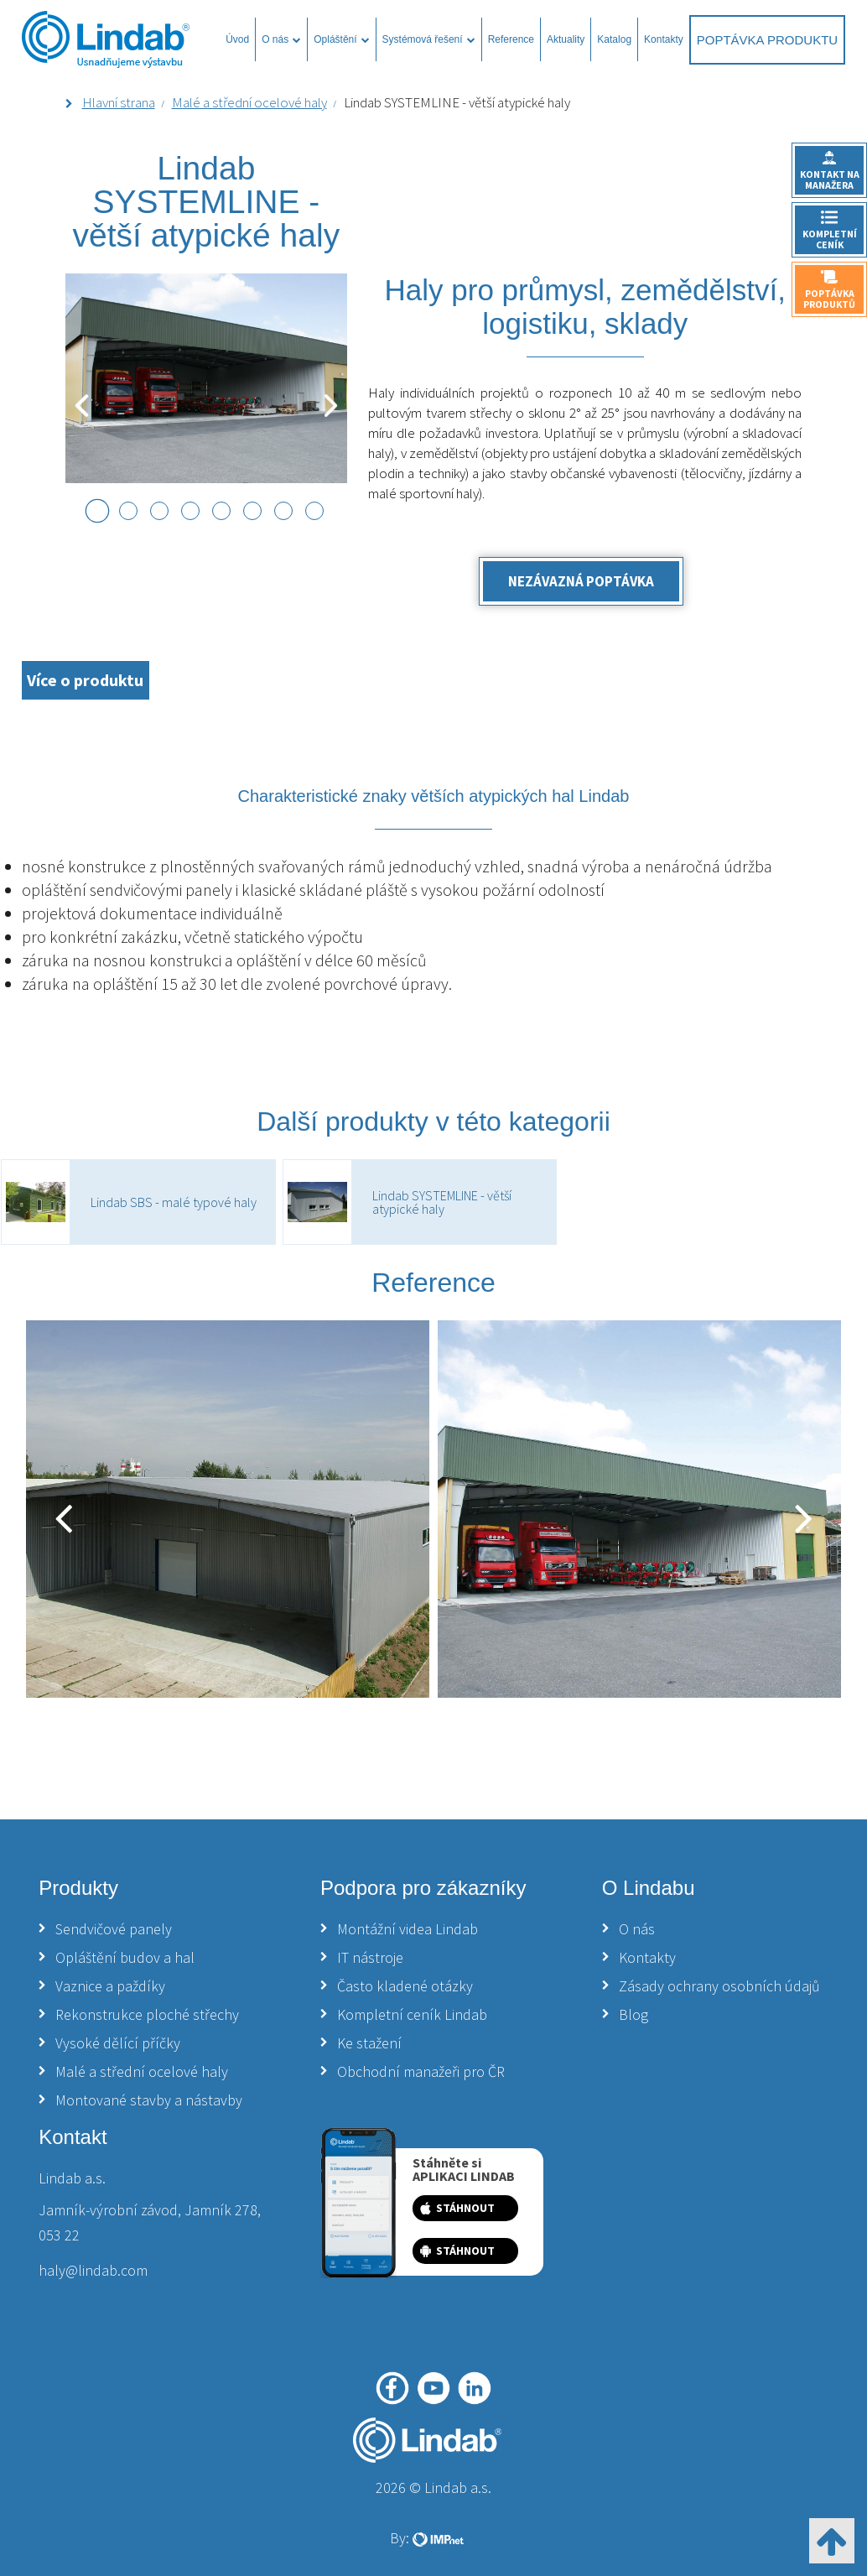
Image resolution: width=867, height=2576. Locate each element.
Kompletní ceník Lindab (412, 2014)
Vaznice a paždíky (110, 1986)
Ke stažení (369, 2043)
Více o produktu (85, 680)
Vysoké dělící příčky (117, 2043)
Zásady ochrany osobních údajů (719, 1986)
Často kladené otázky (405, 1986)
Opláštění (341, 39)
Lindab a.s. (72, 2178)
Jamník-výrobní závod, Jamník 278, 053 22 (150, 2222)
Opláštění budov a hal (125, 1957)
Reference (511, 39)
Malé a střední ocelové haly (249, 102)
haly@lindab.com (93, 2270)
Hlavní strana (118, 102)
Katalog (614, 39)
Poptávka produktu (767, 40)
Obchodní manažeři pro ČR (421, 2071)
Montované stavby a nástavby (148, 2100)
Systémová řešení (428, 39)
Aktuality (565, 39)
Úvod (237, 39)
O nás (281, 39)
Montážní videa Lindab (407, 1929)
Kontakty (663, 39)
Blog (633, 2014)
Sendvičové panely (113, 1929)
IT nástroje (370, 1957)
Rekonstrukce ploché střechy (147, 2014)
